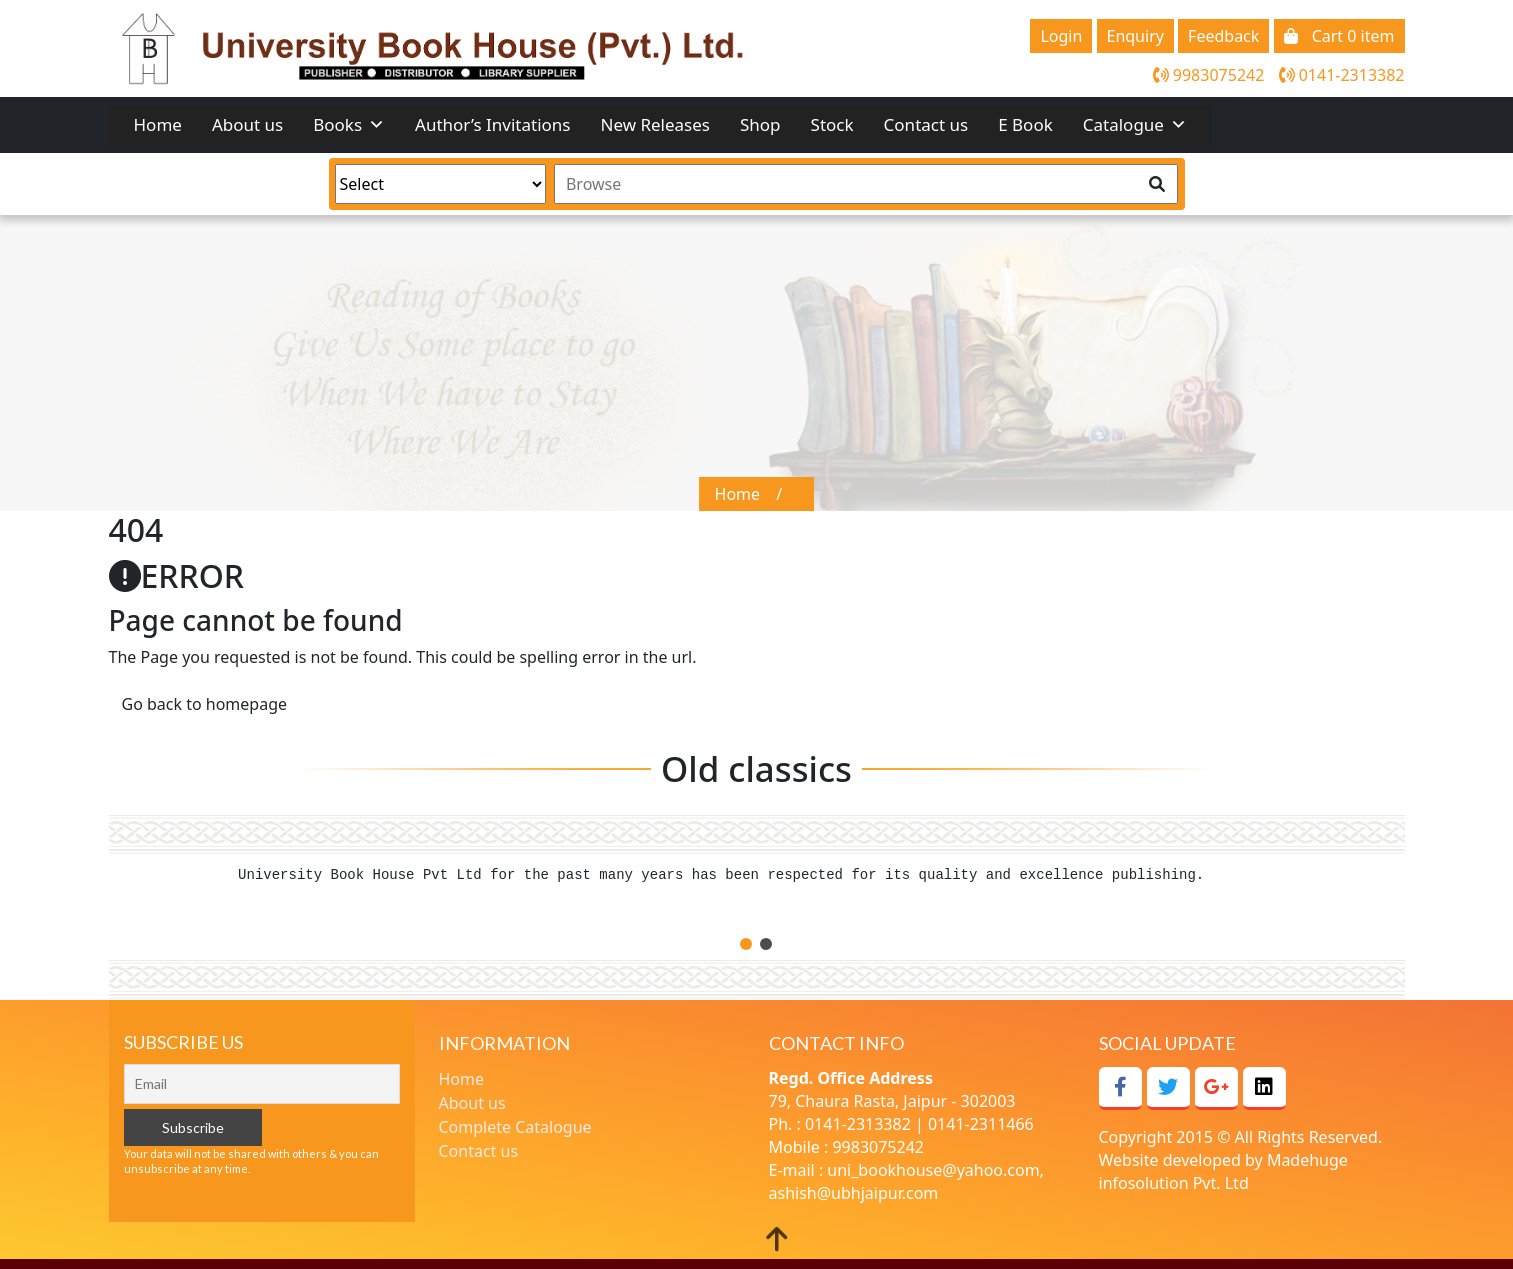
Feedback (1223, 36)
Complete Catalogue (515, 1127)
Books (349, 124)
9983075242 (1209, 75)
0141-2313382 (1342, 75)
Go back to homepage (205, 704)
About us (247, 124)
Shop (760, 124)
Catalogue (1135, 124)
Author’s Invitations (492, 124)
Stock (832, 124)
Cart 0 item (1339, 36)
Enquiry (1135, 36)
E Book (1025, 124)
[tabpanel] (756, 883)
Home (158, 124)
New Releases (656, 124)
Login (1061, 36)
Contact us (926, 124)
